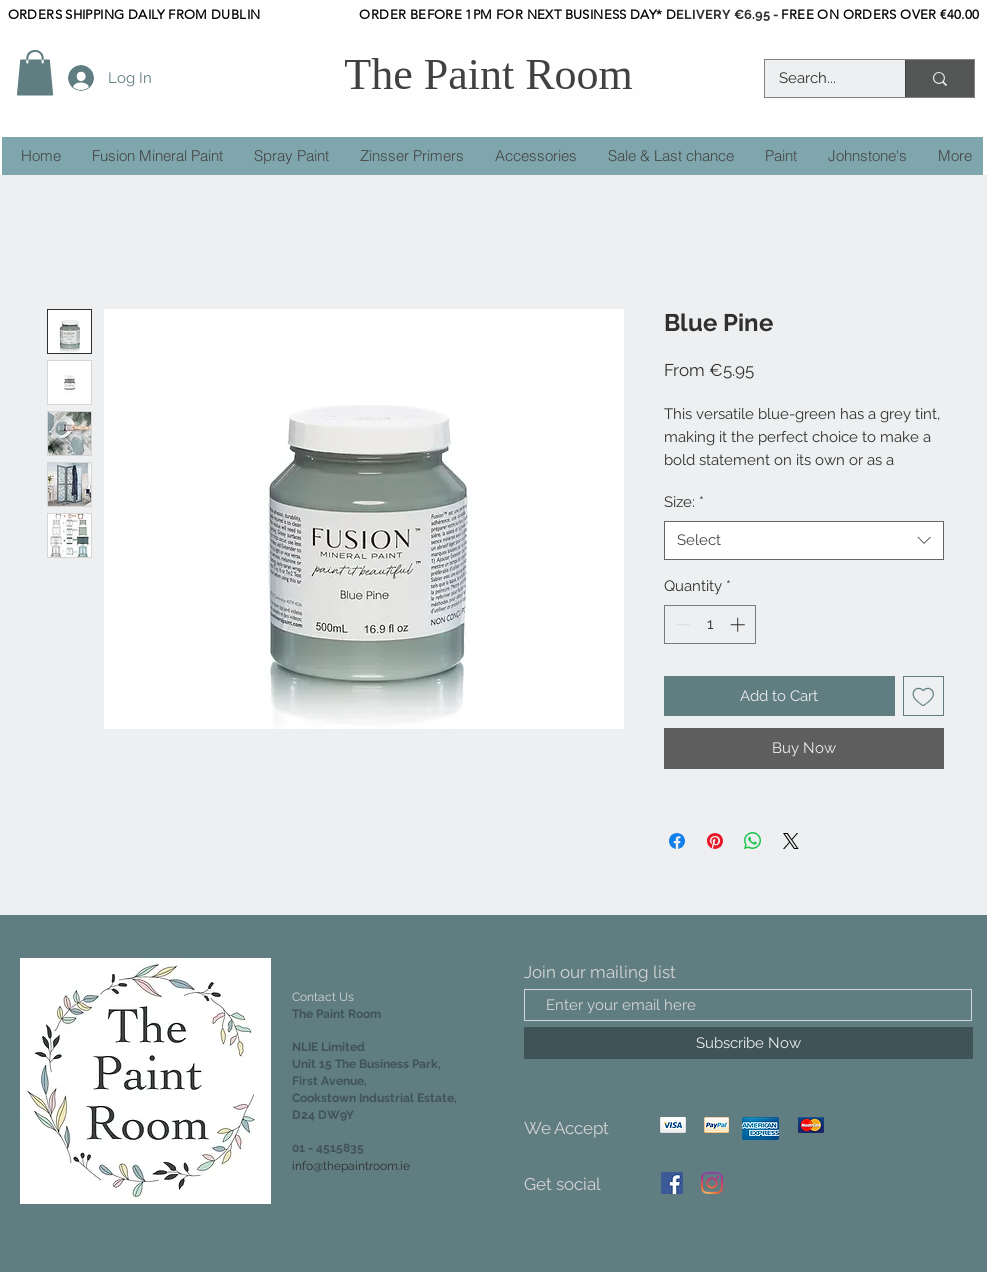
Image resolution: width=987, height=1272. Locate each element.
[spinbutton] (709, 624)
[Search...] (821, 78)
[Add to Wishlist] (923, 696)
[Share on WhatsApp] (753, 841)
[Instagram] (712, 1183)
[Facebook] (672, 1183)
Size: (684, 502)
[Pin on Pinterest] (715, 841)
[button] (35, 72)
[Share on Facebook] (677, 841)
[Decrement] (680, 624)
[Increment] (739, 624)
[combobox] (804, 540)
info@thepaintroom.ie (351, 1166)
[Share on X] (791, 841)
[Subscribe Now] (748, 1043)
